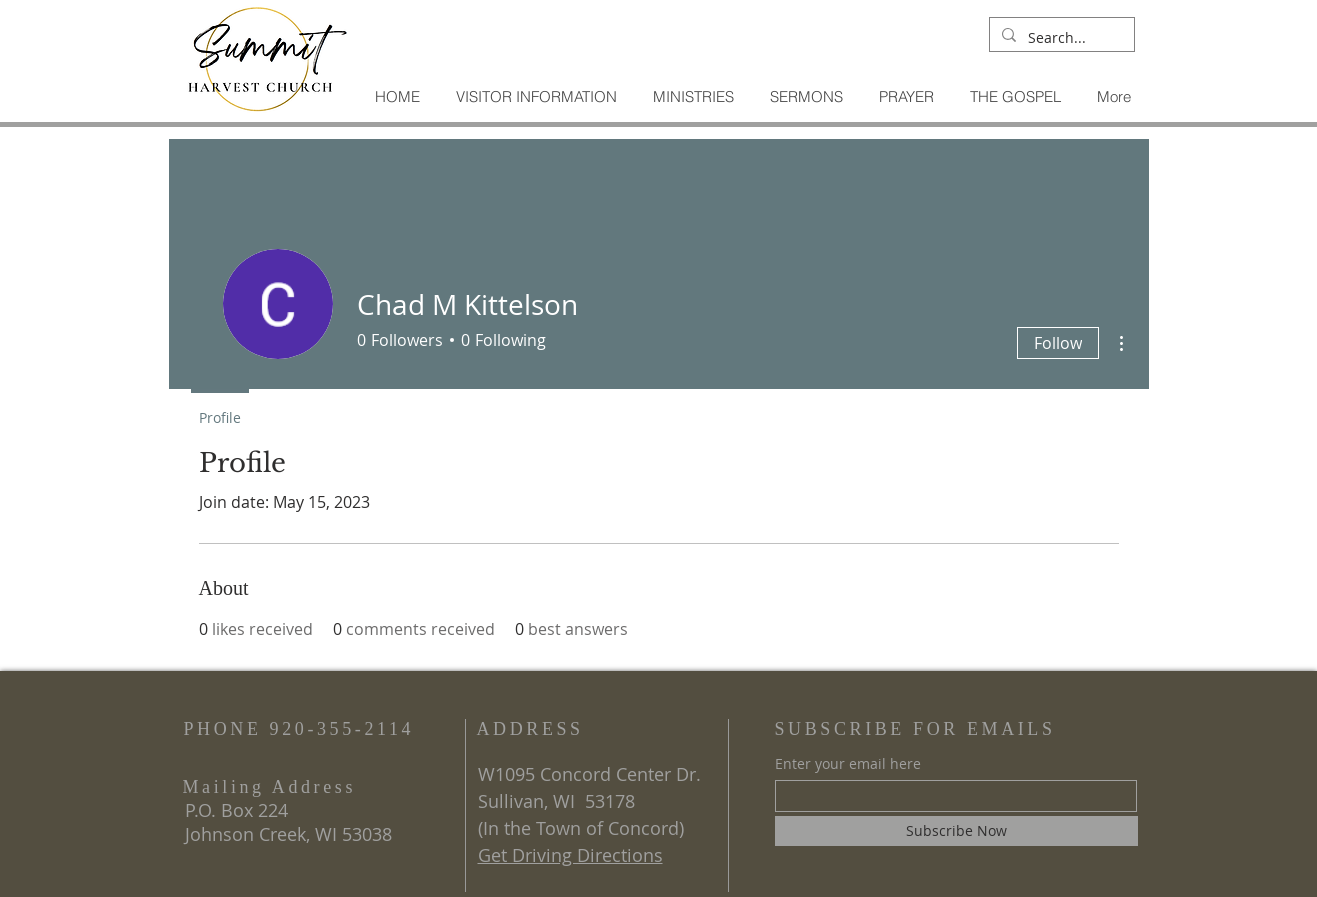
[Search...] (1060, 38)
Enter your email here (848, 764)
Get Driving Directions (570, 855)
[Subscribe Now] (956, 831)
